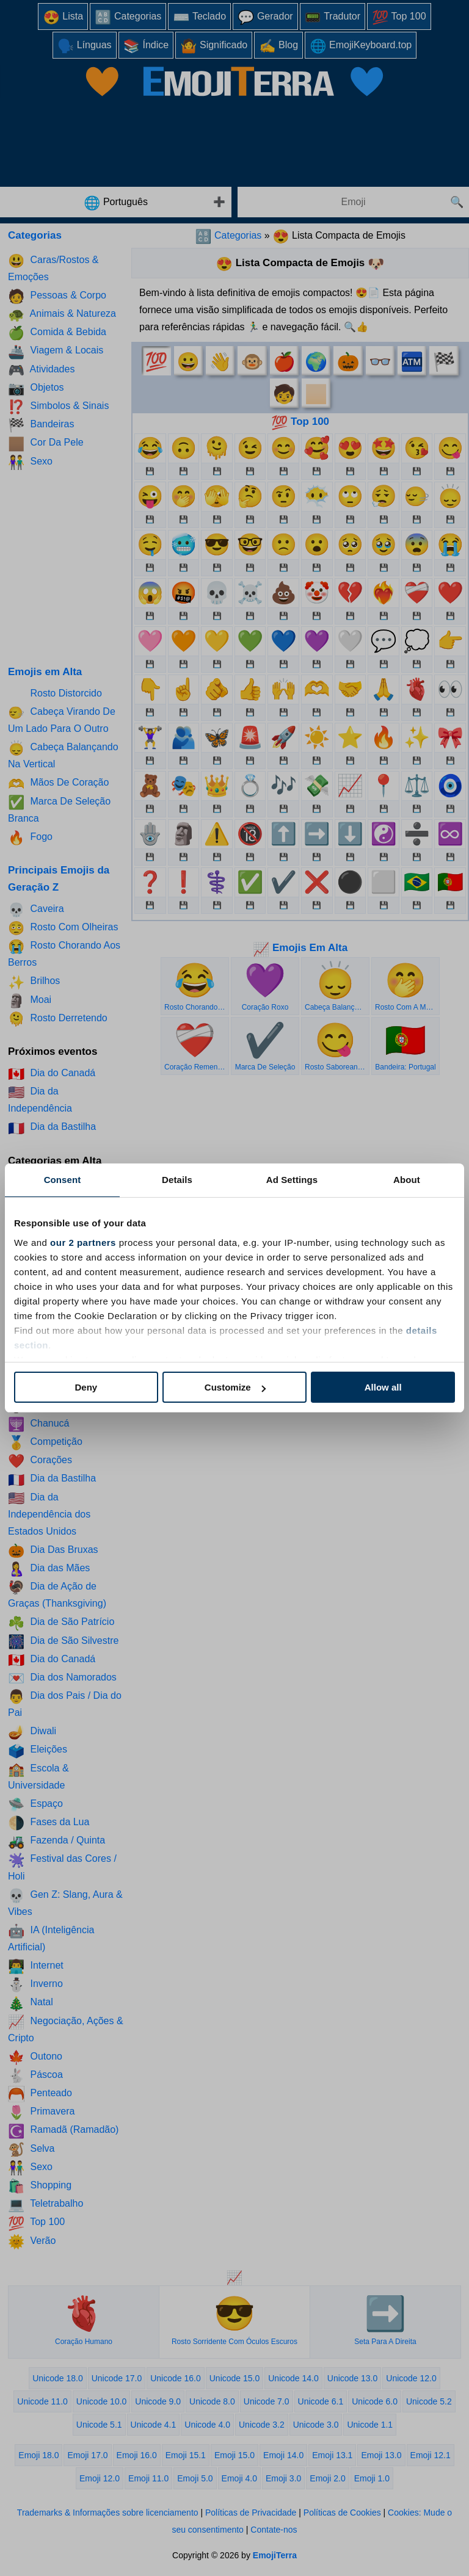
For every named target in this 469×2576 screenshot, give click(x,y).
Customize (235, 1387)
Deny (86, 1387)
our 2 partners (83, 1242)
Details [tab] (177, 1179)
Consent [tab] (62, 1179)
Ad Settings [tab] (292, 1179)
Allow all (383, 1387)
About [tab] (406, 1179)
